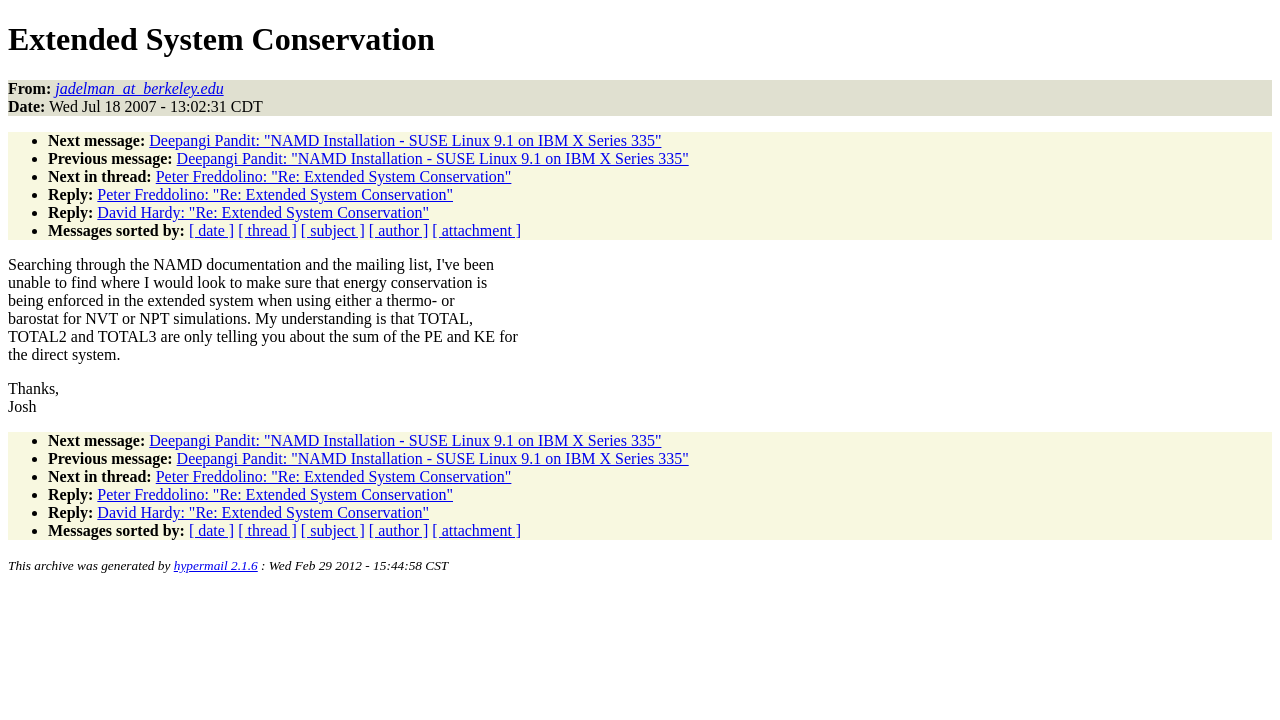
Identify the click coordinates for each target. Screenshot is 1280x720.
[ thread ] (267, 230)
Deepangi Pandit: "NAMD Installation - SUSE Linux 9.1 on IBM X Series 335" (405, 140)
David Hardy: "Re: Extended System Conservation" (263, 212)
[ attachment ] (476, 230)
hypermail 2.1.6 (216, 565)
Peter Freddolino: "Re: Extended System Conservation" (334, 176)
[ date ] (211, 230)
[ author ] (399, 230)
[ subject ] (333, 230)
